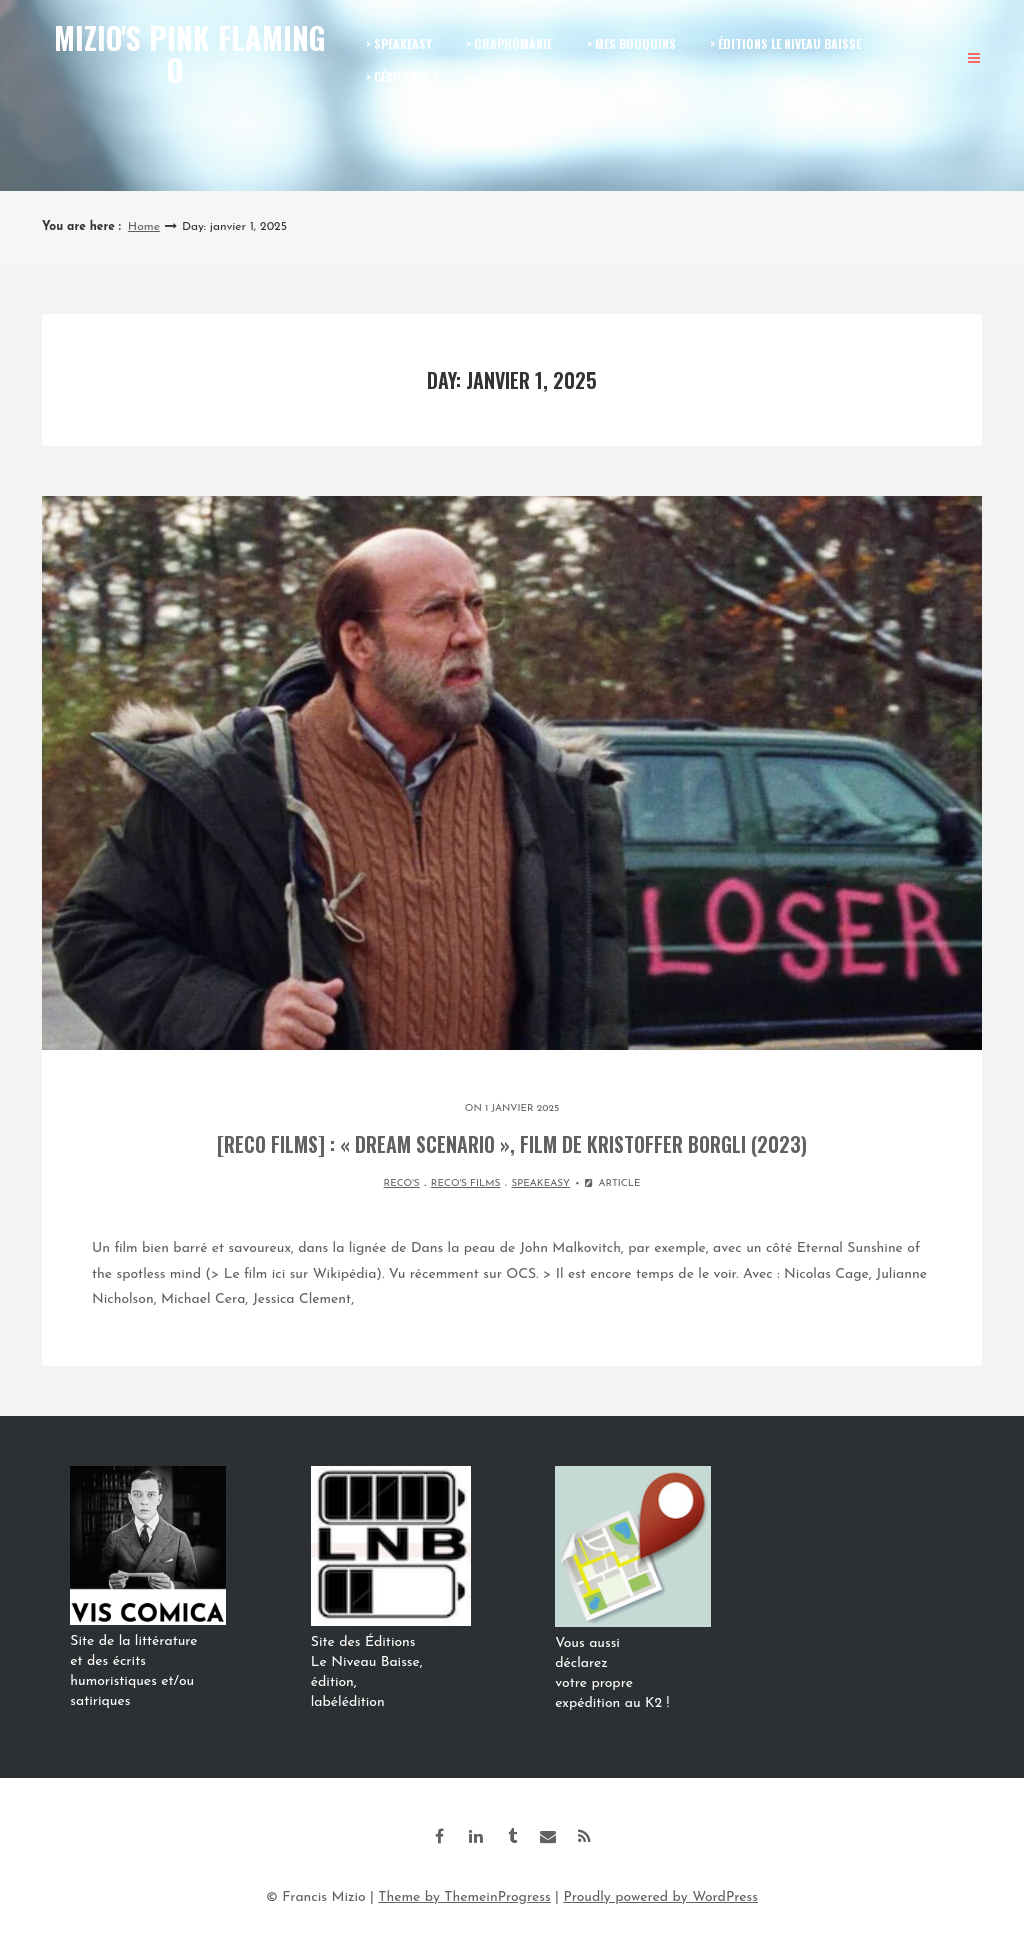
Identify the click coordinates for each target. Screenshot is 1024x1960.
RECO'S (402, 1183)
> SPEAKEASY (399, 43)
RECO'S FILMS (466, 1183)
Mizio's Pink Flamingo (190, 53)
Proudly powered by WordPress (660, 1897)
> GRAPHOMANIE (509, 43)
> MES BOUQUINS (631, 43)
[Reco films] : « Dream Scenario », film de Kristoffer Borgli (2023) (512, 1144)
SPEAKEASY (541, 1183)
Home (144, 227)
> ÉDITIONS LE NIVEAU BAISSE (785, 43)
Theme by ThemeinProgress (464, 1897)
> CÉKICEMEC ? (402, 76)
